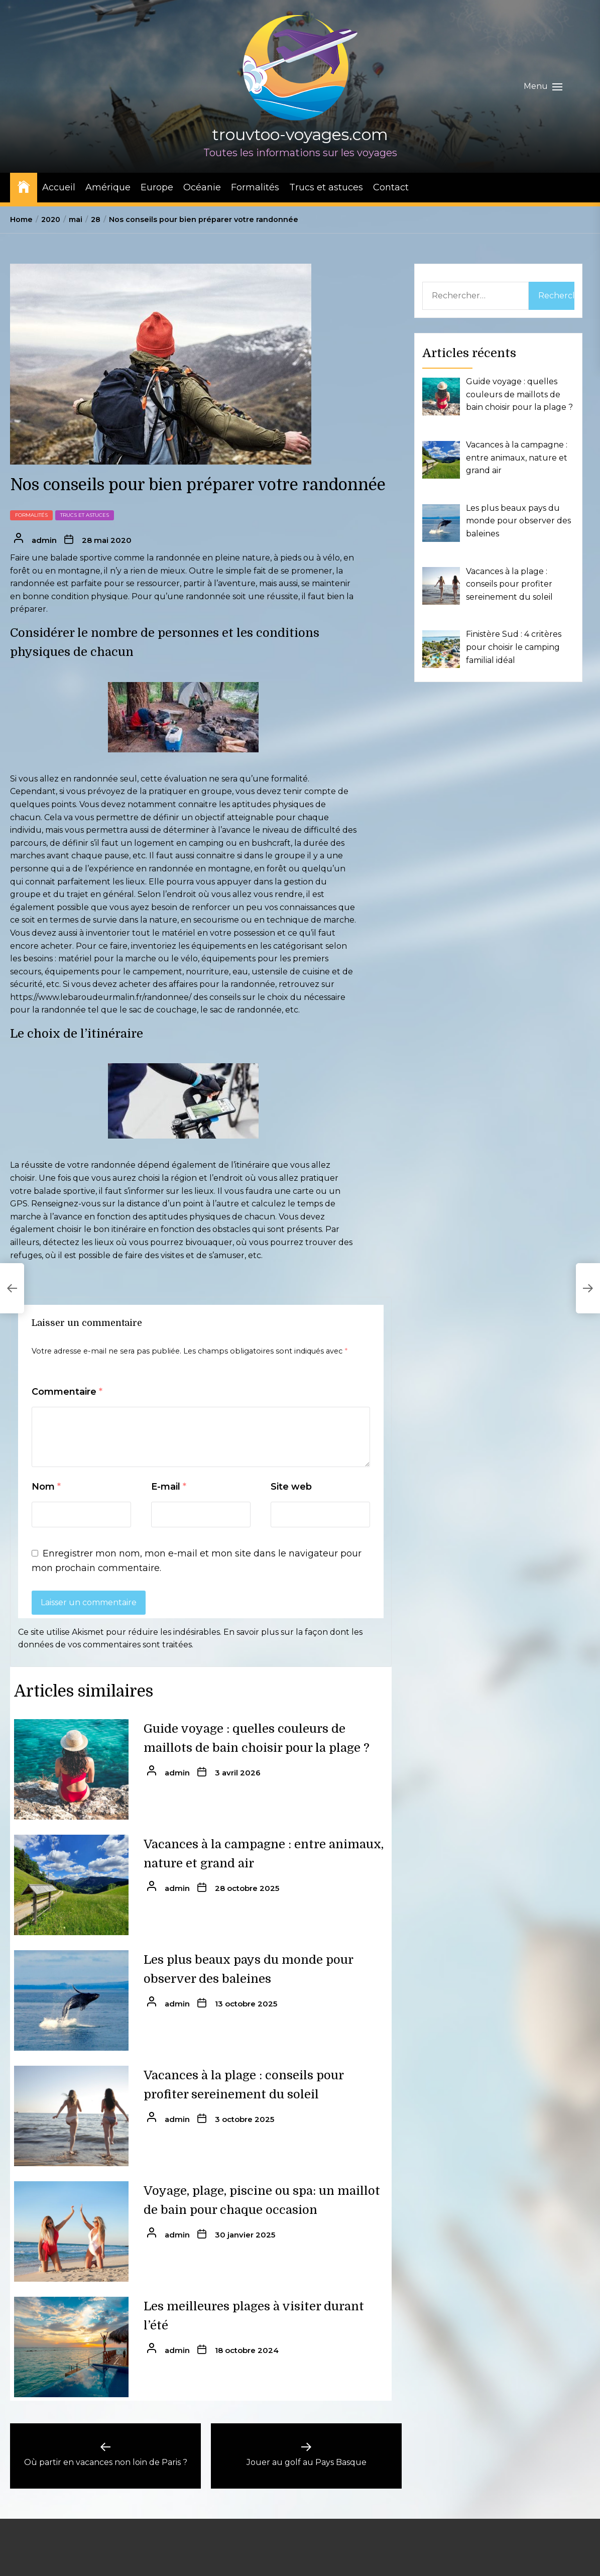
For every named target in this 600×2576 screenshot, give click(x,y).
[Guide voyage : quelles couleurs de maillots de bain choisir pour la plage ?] (71, 1769)
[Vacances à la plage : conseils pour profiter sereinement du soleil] (71, 2116)
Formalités (255, 187)
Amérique (108, 187)
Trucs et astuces (326, 187)
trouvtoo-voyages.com (300, 134)
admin (44, 540)
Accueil (58, 187)
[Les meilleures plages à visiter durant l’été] (71, 2347)
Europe (157, 187)
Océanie (202, 187)
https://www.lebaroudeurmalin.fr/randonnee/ (100, 997)
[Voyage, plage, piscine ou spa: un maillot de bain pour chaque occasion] (71, 2231)
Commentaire (67, 1391)
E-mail (168, 1486)
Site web (291, 1486)
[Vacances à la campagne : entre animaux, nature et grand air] (71, 1885)
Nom (46, 1486)
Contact (391, 187)
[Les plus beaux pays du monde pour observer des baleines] (71, 2000)
